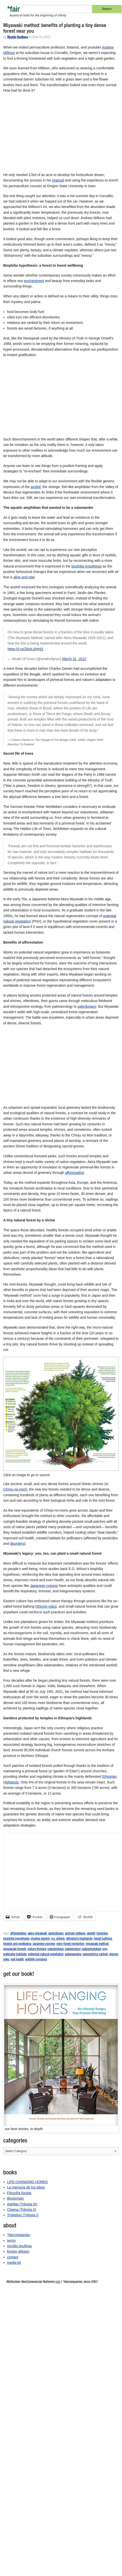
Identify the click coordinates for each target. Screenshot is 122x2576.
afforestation (74, 1173)
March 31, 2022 (74, 659)
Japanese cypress (44, 1586)
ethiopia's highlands (79, 1939)
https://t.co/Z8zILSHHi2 (25, 649)
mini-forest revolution (70, 1944)
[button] (61, 1414)
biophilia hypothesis (87, 566)
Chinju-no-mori (14, 1489)
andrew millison (75, 1933)
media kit (14, 2263)
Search (107, 9)
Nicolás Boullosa (17, 37)
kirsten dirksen (18, 2251)
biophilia (102, 1933)
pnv (104, 1949)
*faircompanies (18, 2235)
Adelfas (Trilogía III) (22, 2204)
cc (57, 2282)
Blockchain (15, 2198)
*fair (13, 10)
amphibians (56, 1933)
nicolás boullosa (19, 2246)
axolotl (36, 487)
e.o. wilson (58, 1939)
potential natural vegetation (46, 1954)
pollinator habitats (15, 1954)
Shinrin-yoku (46, 1606)
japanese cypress (44, 1944)
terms (11, 2240)
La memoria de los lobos (26, 2187)
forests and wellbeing (17, 1944)
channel (58, 180)
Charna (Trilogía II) (21, 2210)
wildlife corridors (36, 1959)
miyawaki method (97, 1944)
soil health (17, 1959)
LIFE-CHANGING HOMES (27, 2182)
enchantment (34, 281)
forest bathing (103, 1939)
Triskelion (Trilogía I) (23, 2215)
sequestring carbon (95, 1954)
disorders (17, 1544)
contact (12, 2257)
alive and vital (23, 577)
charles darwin (40, 1939)
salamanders (73, 1954)
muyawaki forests (14, 1949)
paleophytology (91, 1949)
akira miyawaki (37, 1933)
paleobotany (86, 1006)
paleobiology (56, 1949)
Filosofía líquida (19, 2193)
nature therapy (36, 1949)
